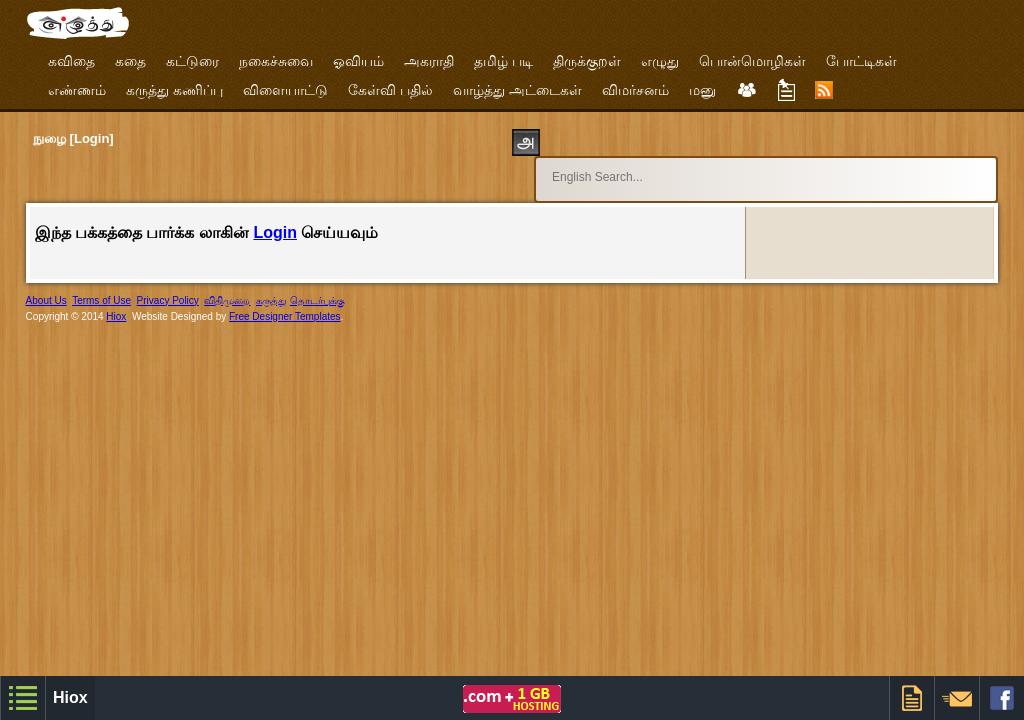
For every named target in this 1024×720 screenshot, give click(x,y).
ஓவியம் (358, 61)
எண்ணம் (77, 90)
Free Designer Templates (285, 298)
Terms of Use (101, 282)
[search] (728, 168)
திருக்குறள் (587, 61)
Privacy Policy (168, 282)
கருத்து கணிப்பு (174, 90)
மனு (702, 90)
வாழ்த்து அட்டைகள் (517, 90)
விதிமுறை (227, 282)
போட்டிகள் (861, 61)
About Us (46, 282)
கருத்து (271, 282)
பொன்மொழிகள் (752, 61)
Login (275, 214)
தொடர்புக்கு (317, 282)
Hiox (116, 298)
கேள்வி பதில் (390, 90)
